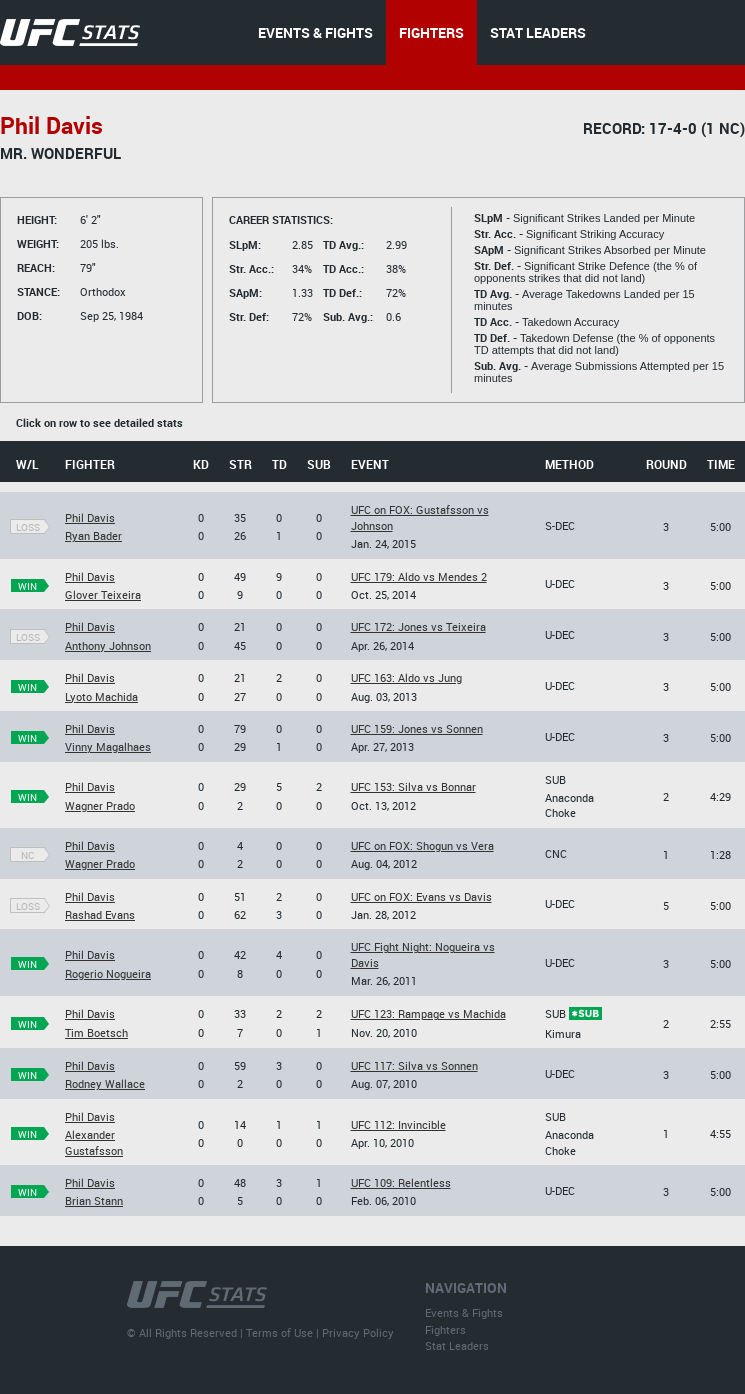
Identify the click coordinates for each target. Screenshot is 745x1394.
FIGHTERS (431, 32)
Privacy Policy (358, 1332)
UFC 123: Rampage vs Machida (428, 1013)
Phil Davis (90, 517)
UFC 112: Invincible (398, 1124)
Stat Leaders (457, 1345)
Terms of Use (279, 1332)
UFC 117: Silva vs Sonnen (414, 1065)
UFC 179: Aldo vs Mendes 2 (419, 576)
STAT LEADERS (538, 32)
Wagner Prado (100, 805)
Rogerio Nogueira (108, 973)
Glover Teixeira (103, 594)
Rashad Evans (100, 914)
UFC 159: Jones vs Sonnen (417, 728)
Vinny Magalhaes (108, 746)
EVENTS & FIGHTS (315, 32)
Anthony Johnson (108, 645)
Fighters (445, 1329)
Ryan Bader (93, 535)
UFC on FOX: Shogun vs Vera (422, 845)
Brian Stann (94, 1200)
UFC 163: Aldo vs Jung (406, 677)
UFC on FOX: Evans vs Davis (421, 896)
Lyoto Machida (101, 696)
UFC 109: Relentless (401, 1182)
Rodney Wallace (105, 1083)
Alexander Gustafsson (94, 1142)
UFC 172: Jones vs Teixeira (418, 626)
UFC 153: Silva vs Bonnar (413, 786)
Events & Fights (464, 1312)
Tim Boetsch (96, 1032)
